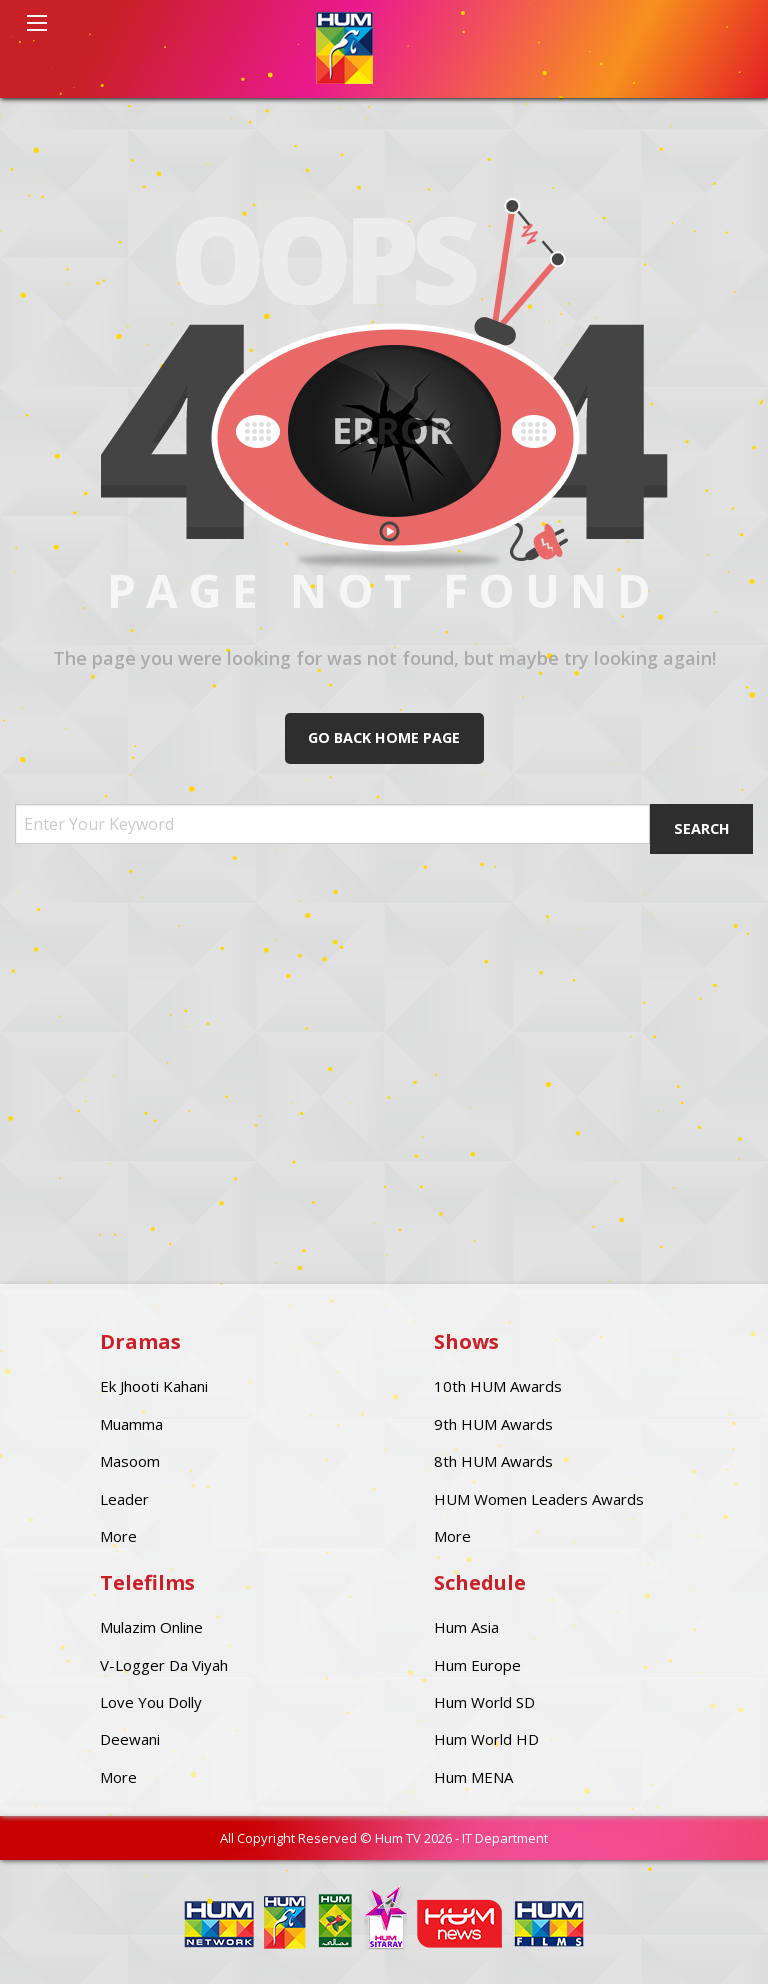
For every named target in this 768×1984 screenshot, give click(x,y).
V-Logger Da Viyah (164, 1665)
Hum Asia (466, 1627)
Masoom (130, 1461)
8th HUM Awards (493, 1461)
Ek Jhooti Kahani (154, 1386)
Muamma (131, 1424)
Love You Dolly (151, 1702)
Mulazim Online (151, 1627)
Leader (124, 1499)
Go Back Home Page (384, 737)
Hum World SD (484, 1702)
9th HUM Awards (493, 1424)
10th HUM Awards (498, 1386)
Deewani (130, 1739)
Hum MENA (473, 1777)
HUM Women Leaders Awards (539, 1499)
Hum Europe (477, 1665)
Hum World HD (486, 1739)
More (118, 1536)
